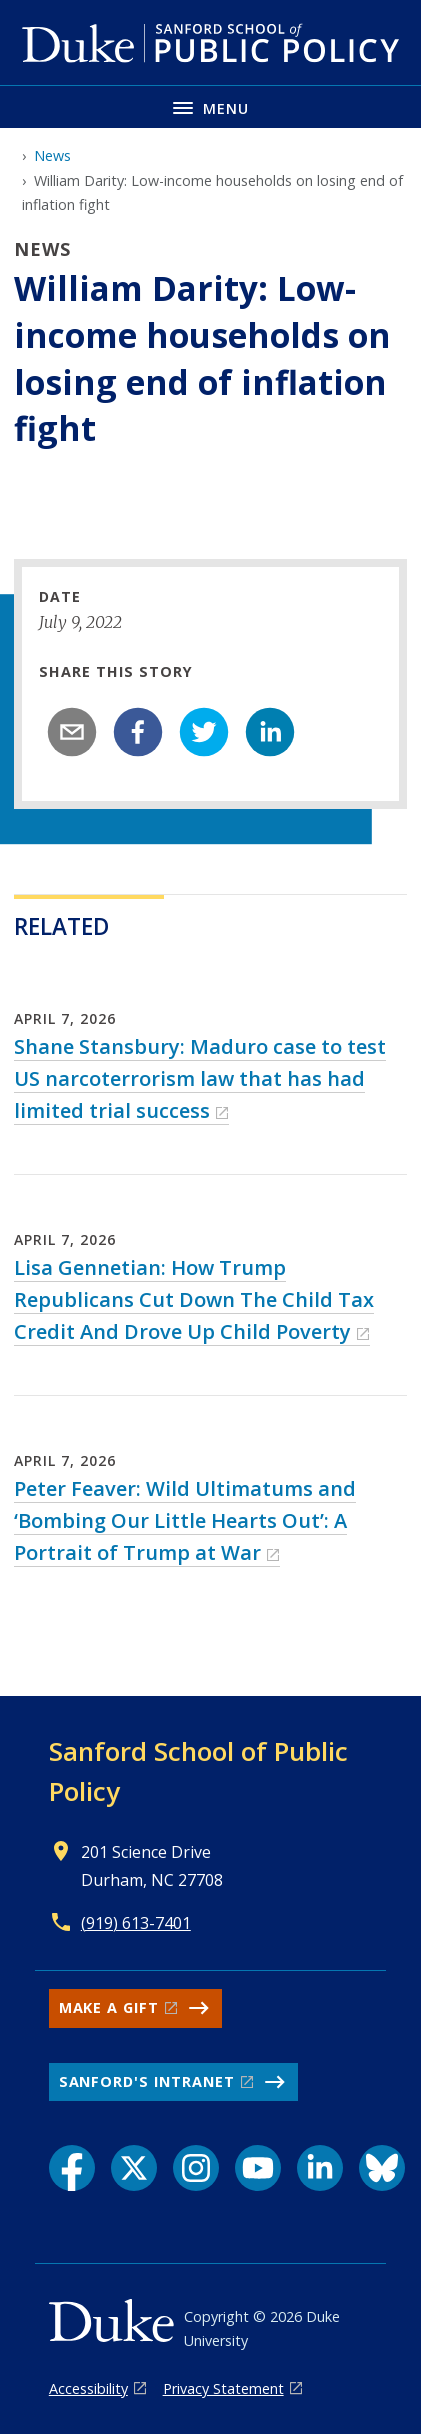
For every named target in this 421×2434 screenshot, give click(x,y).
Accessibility (88, 2388)
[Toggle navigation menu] (210, 106)
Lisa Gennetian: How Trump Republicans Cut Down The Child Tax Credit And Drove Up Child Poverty (194, 1299)
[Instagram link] (196, 2168)
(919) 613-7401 (136, 1923)
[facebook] (138, 732)
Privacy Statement (223, 2388)
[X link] (134, 2168)
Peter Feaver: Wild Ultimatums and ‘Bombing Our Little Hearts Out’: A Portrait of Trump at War (185, 1520)
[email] (72, 732)
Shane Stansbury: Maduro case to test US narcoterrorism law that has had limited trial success (200, 1078)
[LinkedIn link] (320, 2168)
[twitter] (204, 732)
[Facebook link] (72, 2168)
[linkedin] (270, 732)
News (52, 155)
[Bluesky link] (382, 2168)
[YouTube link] (258, 2168)
